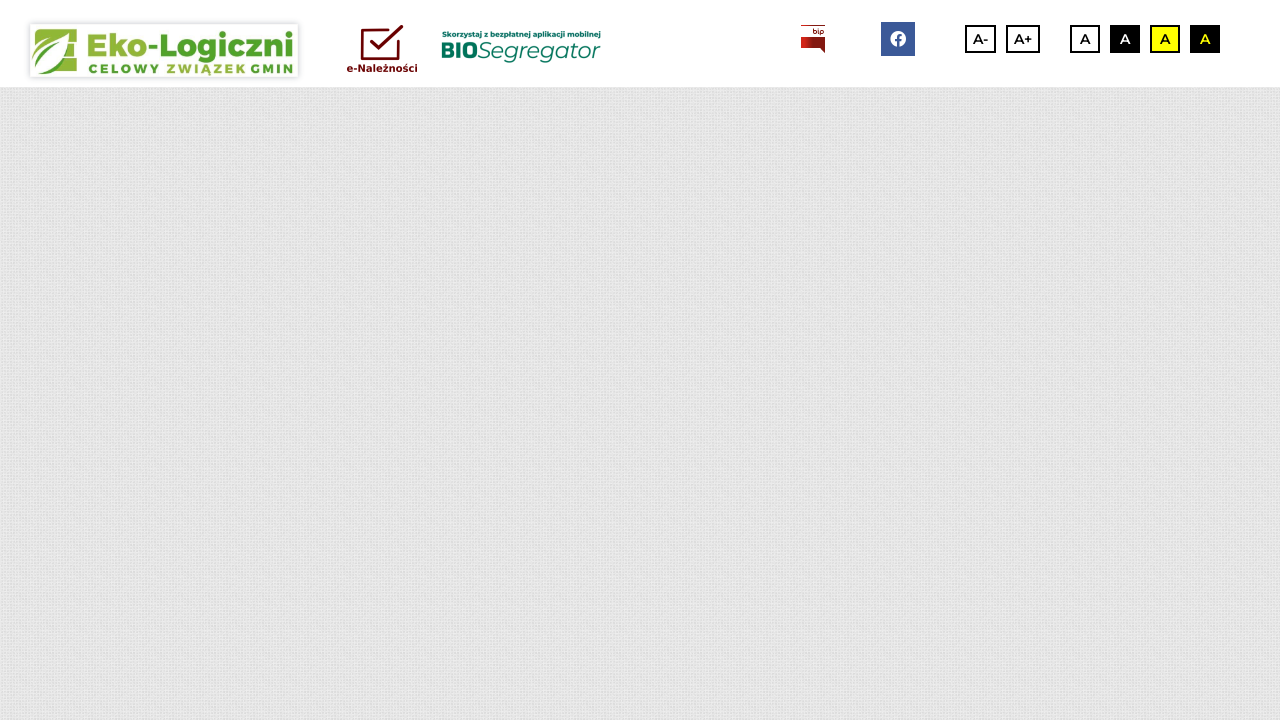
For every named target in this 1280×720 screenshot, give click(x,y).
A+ (1023, 39)
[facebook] (898, 39)
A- (980, 39)
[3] (164, 50)
